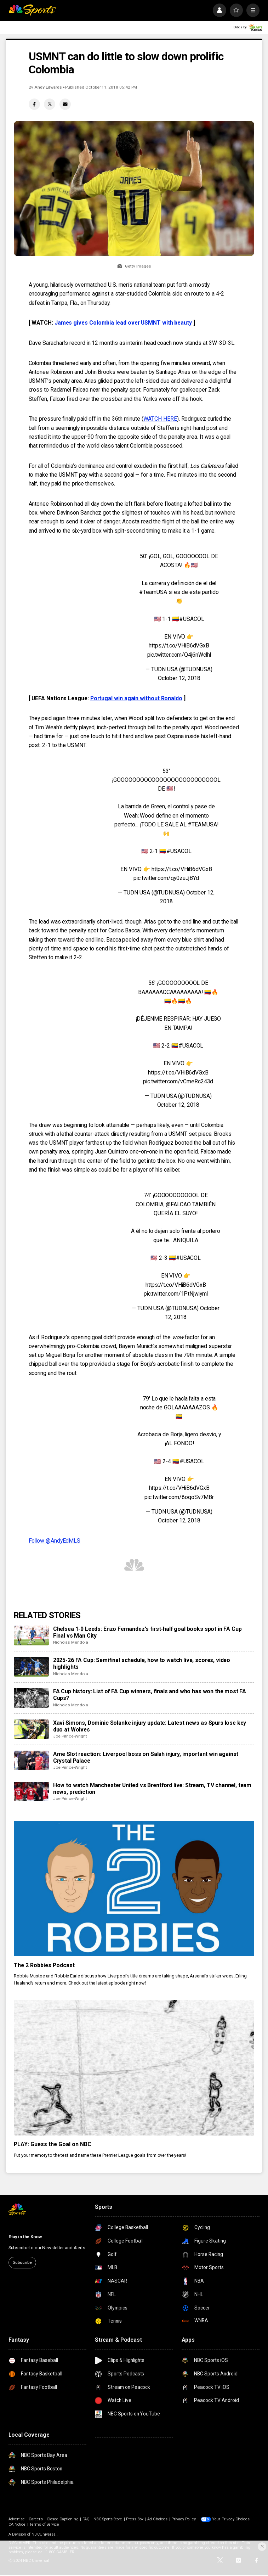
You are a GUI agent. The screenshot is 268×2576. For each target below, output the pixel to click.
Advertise (16, 2519)
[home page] (32, 10)
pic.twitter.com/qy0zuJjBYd (166, 878)
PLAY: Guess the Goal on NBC (52, 2144)
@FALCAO (178, 1204)
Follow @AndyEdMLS (55, 1540)
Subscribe (22, 2262)
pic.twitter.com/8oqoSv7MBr (179, 1497)
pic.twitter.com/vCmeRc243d (178, 1081)
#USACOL (191, 619)
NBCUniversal (44, 2534)
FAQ (86, 2519)
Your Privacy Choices (231, 2519)
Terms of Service (44, 2524)
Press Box (135, 2519)
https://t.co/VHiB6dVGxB (179, 645)
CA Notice (17, 2524)
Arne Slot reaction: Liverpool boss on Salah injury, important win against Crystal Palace (146, 1757)
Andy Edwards (48, 87)
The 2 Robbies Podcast (44, 1965)
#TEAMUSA (202, 824)
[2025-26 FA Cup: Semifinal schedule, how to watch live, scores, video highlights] (31, 1667)
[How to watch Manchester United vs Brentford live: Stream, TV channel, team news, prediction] (31, 1792)
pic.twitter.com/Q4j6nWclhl (179, 654)
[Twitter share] (49, 104)
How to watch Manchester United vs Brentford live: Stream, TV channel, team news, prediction (152, 1788)
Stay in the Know (25, 2236)
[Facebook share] (34, 104)
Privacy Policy (183, 2519)
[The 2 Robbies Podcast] (134, 1888)
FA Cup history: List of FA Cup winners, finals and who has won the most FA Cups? (149, 1694)
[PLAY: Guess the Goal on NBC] (134, 2067)
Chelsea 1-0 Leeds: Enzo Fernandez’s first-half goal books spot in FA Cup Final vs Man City (147, 1632)
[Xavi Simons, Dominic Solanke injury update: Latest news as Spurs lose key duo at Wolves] (31, 1729)
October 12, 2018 (179, 678)
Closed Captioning (63, 2519)
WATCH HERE (160, 418)
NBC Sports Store (107, 2519)
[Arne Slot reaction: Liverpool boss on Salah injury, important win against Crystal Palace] (31, 1760)
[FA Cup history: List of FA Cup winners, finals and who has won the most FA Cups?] (31, 1698)
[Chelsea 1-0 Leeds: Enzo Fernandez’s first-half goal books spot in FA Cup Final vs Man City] (31, 1635)
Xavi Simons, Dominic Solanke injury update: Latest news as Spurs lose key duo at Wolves (149, 1726)
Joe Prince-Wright (70, 1736)
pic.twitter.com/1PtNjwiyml (176, 1293)
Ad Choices (157, 2519)
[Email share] (65, 104)
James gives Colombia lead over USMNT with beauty (123, 322)
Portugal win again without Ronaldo (136, 698)
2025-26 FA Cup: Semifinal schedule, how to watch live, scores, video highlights (141, 1663)
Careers (35, 2519)
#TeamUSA (153, 592)
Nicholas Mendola (70, 1642)
